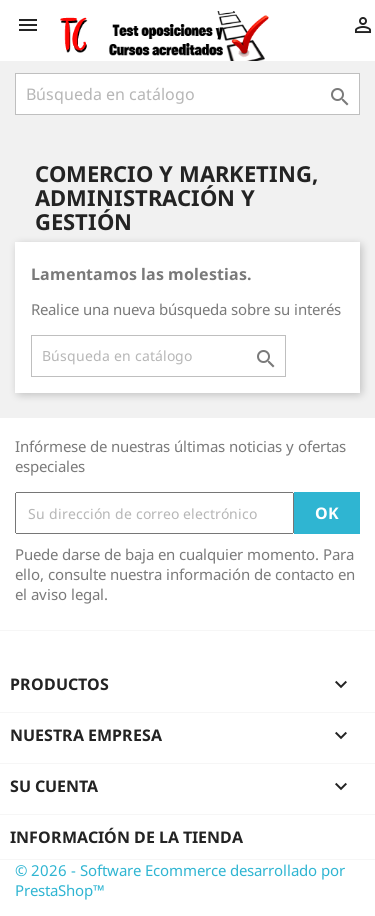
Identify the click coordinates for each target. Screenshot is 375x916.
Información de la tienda (126, 837)
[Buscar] (187, 94)
